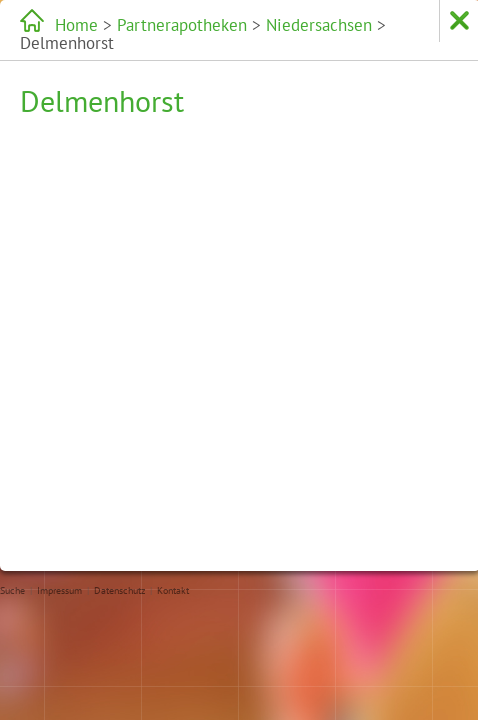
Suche (12, 590)
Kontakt (173, 590)
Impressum (59, 590)
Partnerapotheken (143, 24)
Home (70, 24)
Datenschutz (119, 590)
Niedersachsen (238, 24)
